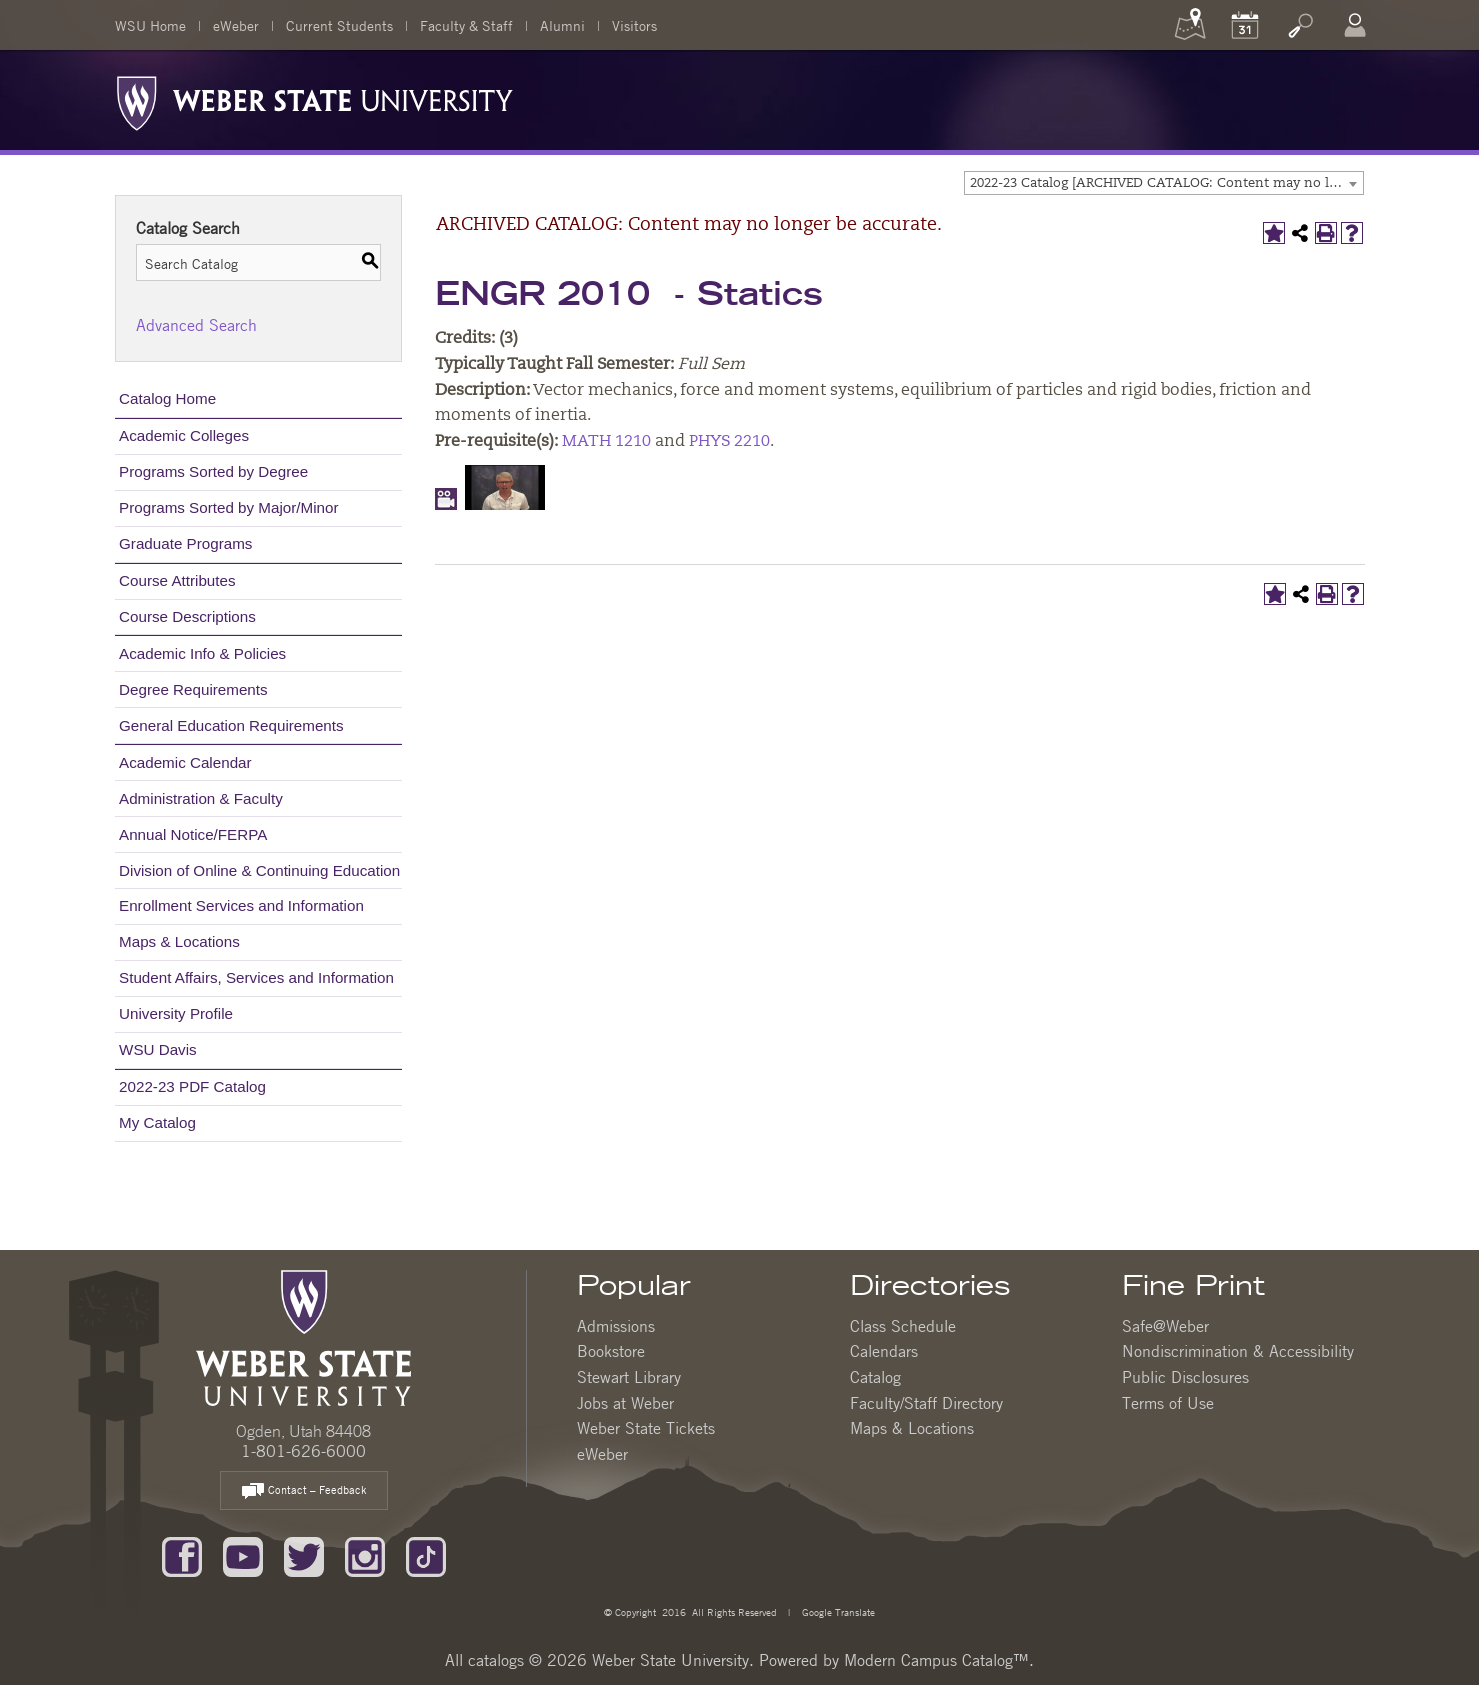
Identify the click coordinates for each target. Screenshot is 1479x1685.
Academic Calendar (185, 762)
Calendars (884, 1351)
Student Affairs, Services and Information (256, 977)
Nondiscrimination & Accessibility (1238, 1351)
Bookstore (611, 1351)
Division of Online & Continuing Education (259, 870)
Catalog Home (167, 398)
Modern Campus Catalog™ (936, 1660)
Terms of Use (1168, 1403)
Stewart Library (629, 1377)
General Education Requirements (231, 725)
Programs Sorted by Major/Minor (228, 507)
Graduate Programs (185, 543)
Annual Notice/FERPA (193, 834)
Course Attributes (177, 580)
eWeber (236, 25)
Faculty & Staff (466, 25)
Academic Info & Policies (202, 653)
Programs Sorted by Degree (213, 471)
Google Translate (837, 1611)
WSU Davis (158, 1049)
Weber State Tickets (646, 1428)
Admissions (616, 1326)
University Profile (176, 1013)
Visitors (634, 25)
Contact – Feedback (304, 1491)
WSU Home (150, 25)
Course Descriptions (187, 616)
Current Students (339, 25)
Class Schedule (903, 1326)
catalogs (496, 1660)
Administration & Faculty (201, 798)
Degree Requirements (193, 689)
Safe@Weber (1165, 1326)
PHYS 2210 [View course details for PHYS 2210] (729, 442)
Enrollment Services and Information (241, 905)
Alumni (562, 25)
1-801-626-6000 (303, 1451)
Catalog (875, 1377)
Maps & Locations (179, 941)
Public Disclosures (1185, 1377)
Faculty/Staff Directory (926, 1403)
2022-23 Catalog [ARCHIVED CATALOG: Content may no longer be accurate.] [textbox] (1166, 183)
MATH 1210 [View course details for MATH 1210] (606, 442)
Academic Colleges (184, 435)
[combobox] (1164, 183)
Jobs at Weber (625, 1403)
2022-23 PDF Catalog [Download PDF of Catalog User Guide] (192, 1086)
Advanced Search (196, 325)
